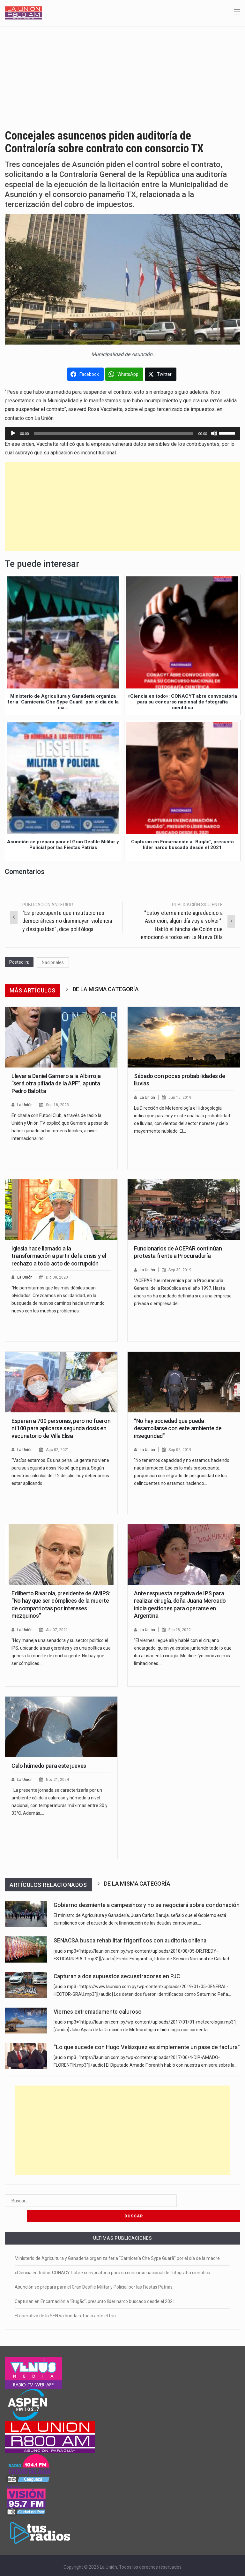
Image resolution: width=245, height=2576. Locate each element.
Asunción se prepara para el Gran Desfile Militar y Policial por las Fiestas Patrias (94, 2271)
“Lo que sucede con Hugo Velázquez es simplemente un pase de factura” (147, 2047)
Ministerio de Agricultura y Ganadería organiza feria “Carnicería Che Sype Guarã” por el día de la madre (117, 2242)
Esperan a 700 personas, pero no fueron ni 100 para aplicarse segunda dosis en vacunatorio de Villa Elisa (60, 1428)
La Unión (25, 1104)
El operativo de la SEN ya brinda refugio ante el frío (65, 2300)
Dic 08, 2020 (58, 1277)
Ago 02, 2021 (59, 1449)
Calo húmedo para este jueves (48, 1765)
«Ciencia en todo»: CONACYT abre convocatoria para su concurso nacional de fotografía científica (112, 2257)
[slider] (113, 433)
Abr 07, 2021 (58, 1629)
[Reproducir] (13, 433)
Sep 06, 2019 (181, 1449)
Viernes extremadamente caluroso (98, 2012)
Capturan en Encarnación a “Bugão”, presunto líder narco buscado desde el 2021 (95, 2286)
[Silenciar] (214, 433)
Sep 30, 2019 (181, 1269)
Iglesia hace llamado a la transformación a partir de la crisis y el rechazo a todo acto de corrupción (58, 1256)
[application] (122, 433)
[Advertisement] (122, 73)
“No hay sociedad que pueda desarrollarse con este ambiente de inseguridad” (178, 1428)
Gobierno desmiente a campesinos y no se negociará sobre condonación (147, 1905)
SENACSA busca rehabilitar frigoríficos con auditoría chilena (130, 1940)
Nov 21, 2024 (59, 1779)
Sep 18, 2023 (59, 1104)
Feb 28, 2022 (181, 1629)
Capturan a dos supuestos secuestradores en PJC (117, 1976)
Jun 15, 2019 (180, 1097)
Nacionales (53, 962)
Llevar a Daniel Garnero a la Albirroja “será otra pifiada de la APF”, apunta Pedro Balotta (55, 1083)
